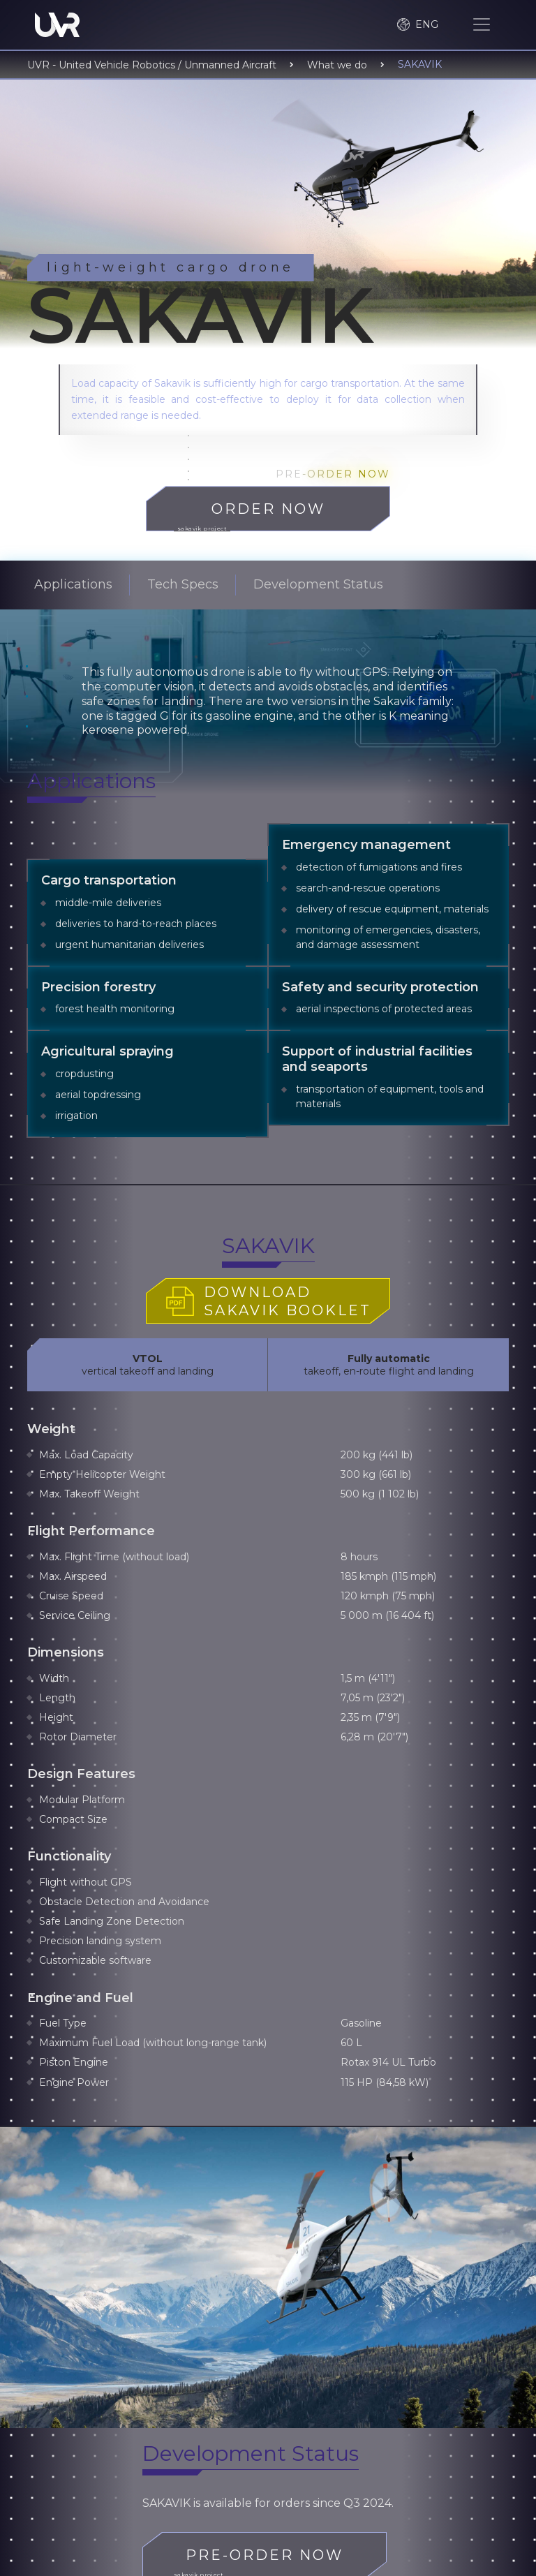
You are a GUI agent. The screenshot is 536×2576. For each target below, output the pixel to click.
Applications (73, 584)
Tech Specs (182, 584)
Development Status (318, 584)
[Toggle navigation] (481, 24)
